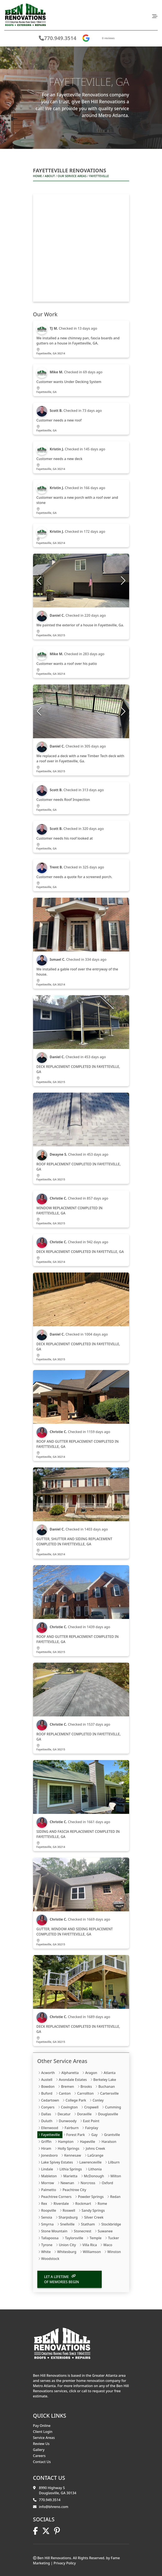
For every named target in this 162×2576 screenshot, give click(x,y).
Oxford (106, 2183)
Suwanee (103, 2231)
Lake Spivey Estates (55, 2162)
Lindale (45, 2169)
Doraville (83, 2114)
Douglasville (106, 2114)
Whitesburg (65, 2251)
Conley (96, 2100)
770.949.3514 (57, 38)
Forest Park (74, 2134)
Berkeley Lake (103, 2079)
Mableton (47, 2176)
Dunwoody (66, 2121)
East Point (89, 2121)
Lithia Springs (69, 2169)
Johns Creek (94, 2148)
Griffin (45, 2141)
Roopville (47, 2210)
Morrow (46, 2183)
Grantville (110, 2134)
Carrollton (84, 2093)
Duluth (45, 2121)
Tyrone (45, 2244)
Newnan (66, 2183)
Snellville (65, 2224)
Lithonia (93, 2169)
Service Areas (44, 2437)
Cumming (111, 2107)
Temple (93, 2238)
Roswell (67, 2210)
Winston (112, 2251)
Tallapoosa (48, 2238)
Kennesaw (71, 2155)
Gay (92, 2134)
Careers (39, 2455)
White (44, 2251)
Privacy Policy (65, 2563)
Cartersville (108, 2093)
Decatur (63, 2114)
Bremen (66, 2086)
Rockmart (81, 2203)
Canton (63, 2093)
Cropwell (89, 2107)
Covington (68, 2107)
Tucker (112, 2238)
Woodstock (48, 2258)
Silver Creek (92, 2217)
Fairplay (90, 2127)
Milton (114, 2176)
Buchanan (105, 2086)
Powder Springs (89, 2196)
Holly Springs (67, 2148)
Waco (106, 2244)
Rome (101, 2203)
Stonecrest (81, 2231)
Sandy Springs (92, 2210)
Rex (42, 2203)
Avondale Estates (71, 2079)
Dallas (44, 2114)
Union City (66, 2244)
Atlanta (108, 2072)
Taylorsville (72, 2238)
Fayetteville (99, 176)
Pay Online (42, 2425)
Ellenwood (48, 2127)
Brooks (84, 2086)
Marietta (68, 2176)
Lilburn (112, 2162)
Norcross (86, 2183)
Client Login (43, 2431)
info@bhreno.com (53, 2506)
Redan (114, 2196)
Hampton (64, 2141)
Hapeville (86, 2141)
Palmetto (47, 2189)
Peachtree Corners (55, 2196)
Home (37, 176)
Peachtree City (72, 2189)
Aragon (89, 2072)
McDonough (92, 2176)
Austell (45, 2079)
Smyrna (46, 2224)
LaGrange (94, 2155)
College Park (74, 2100)
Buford (45, 2093)
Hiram (44, 2148)
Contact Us (42, 2461)
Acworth (46, 2072)
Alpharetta (68, 2072)
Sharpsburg (67, 2217)
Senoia (45, 2217)
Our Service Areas (72, 176)
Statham (86, 2224)
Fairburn (70, 2127)
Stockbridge (109, 2224)
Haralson (107, 2141)
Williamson (90, 2251)
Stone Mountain (52, 2231)
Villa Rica (88, 2244)
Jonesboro (48, 2155)
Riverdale (59, 2203)
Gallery (39, 2449)
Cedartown (48, 2100)
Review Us (41, 2443)
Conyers (46, 2107)
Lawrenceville (89, 2162)
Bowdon (46, 2086)
